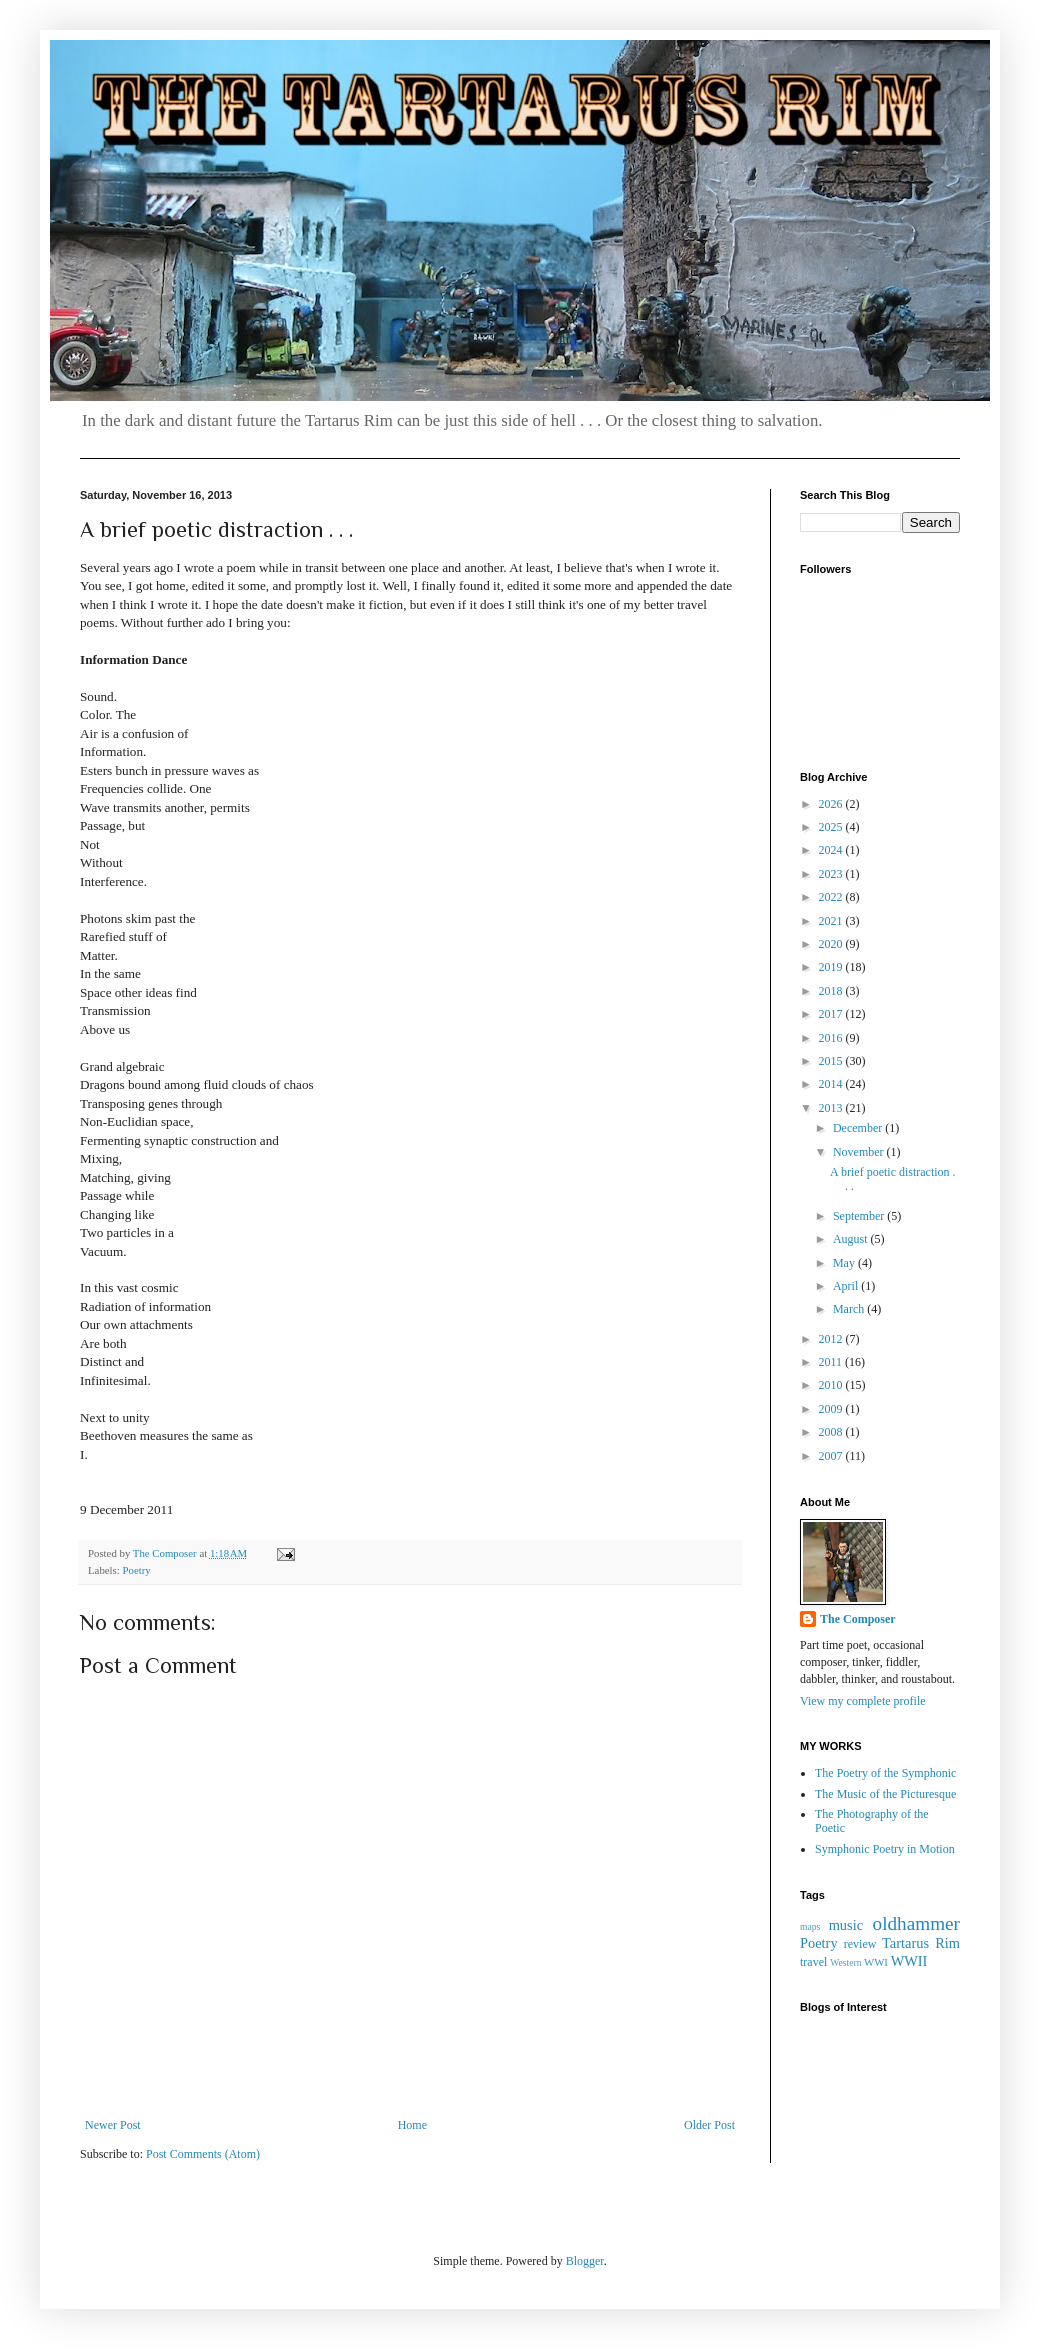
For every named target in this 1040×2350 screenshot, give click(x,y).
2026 (832, 804)
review (860, 1944)
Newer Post (113, 2125)
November (860, 1152)
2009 (832, 1409)
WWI (876, 1962)
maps (810, 1926)
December (859, 1128)
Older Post (709, 2125)
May (845, 1263)
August (852, 1239)
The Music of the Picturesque (885, 1794)
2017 (832, 1014)
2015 (832, 1061)
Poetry (136, 1570)
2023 (832, 874)
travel (813, 1962)
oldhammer (916, 1923)
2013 (832, 1108)
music (846, 1925)
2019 (832, 967)
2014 (832, 1084)
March (850, 1309)
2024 (832, 850)
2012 (832, 1339)
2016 (832, 1038)
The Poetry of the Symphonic (885, 1773)
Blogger (585, 2261)
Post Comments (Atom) (203, 2154)
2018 (832, 991)
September (860, 1216)
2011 (832, 1362)
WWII (909, 1961)
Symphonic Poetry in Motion (885, 1849)
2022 (832, 897)
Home (412, 2125)
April (847, 1286)
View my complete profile (863, 1701)
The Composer (858, 1619)
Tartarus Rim (921, 1943)
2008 (832, 1432)
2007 (832, 1456)
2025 (832, 827)
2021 (832, 921)
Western (845, 1962)
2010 (832, 1385)
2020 (832, 944)
